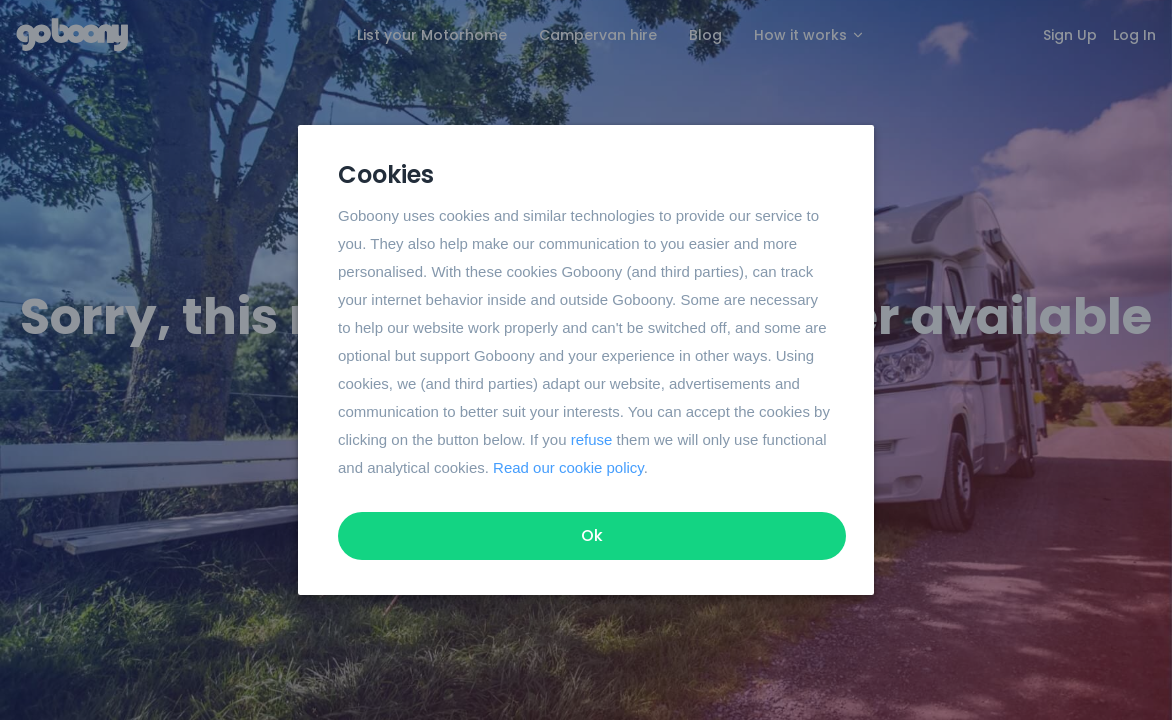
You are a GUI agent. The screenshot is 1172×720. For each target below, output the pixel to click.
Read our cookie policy (568, 467)
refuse (592, 439)
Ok (592, 535)
